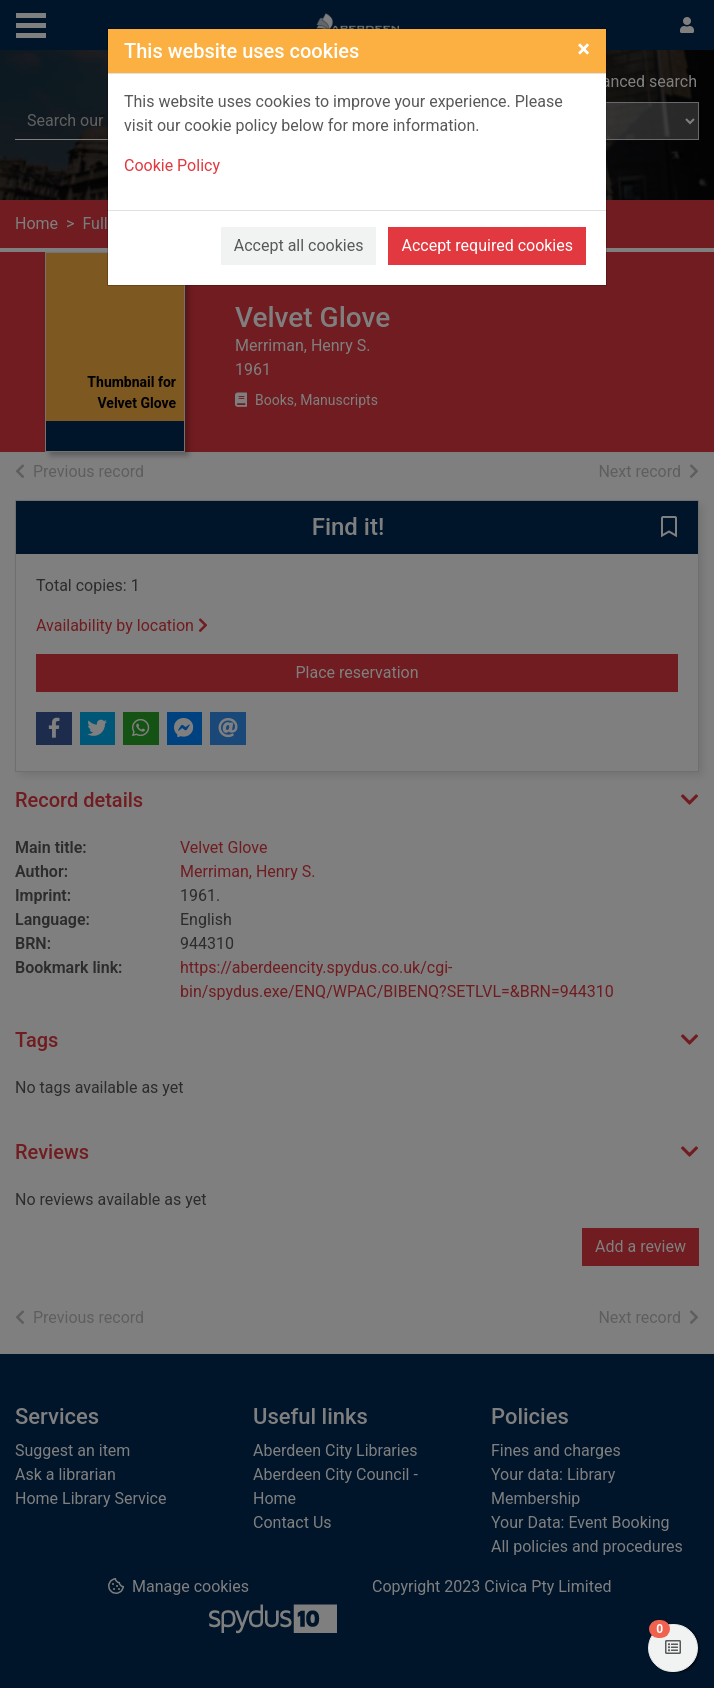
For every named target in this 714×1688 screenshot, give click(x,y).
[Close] (583, 49)
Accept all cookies (299, 245)
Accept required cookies (487, 245)
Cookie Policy (172, 165)
